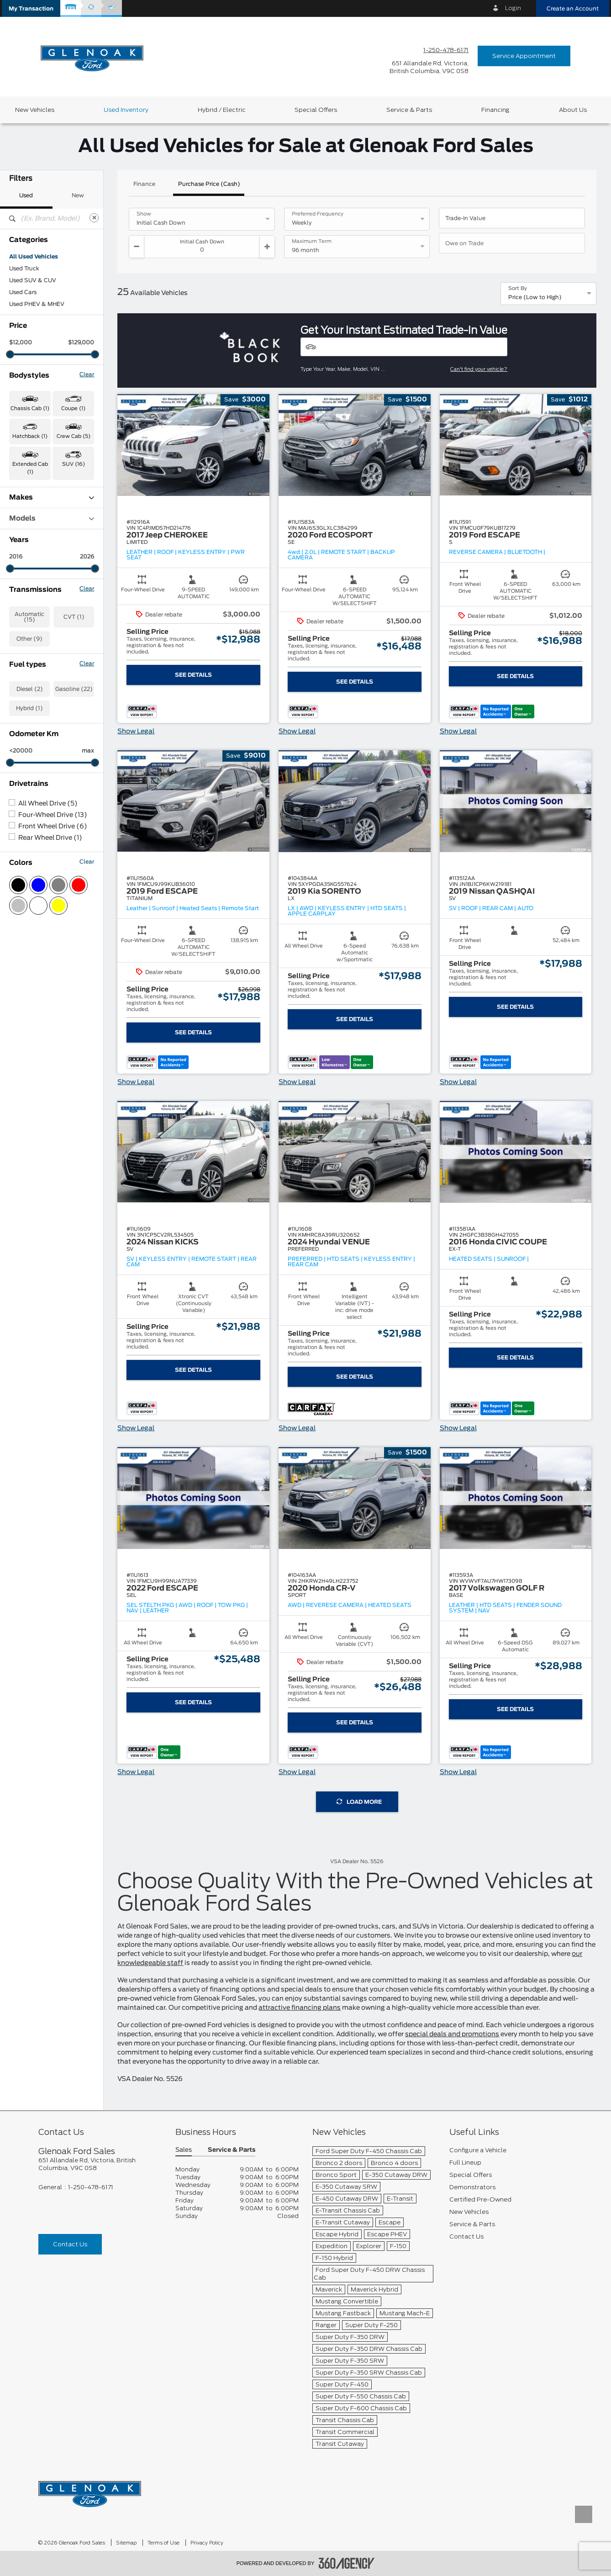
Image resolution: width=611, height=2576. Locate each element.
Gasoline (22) (74, 689)
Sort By (517, 288)
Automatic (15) (29, 616)
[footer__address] (100, 2164)
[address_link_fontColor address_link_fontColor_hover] (429, 67)
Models (51, 518)
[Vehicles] (403, 346)
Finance (144, 184)
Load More (359, 1802)
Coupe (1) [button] (73, 408)
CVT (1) (73, 617)
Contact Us (70, 2244)
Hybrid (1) (29, 708)
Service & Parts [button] (231, 2150)
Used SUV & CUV (32, 280)
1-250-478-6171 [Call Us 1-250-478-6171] (446, 50)
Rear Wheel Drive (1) (50, 838)
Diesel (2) (29, 689)
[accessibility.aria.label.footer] (346, 2563)
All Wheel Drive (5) (48, 804)
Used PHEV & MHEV (36, 304)
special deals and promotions (452, 2034)
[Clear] (94, 217)
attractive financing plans (299, 2008)
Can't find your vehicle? (478, 369)
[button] (31, 8)
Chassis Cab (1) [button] (30, 408)
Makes (51, 497)
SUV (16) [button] (73, 464)
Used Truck (24, 268)
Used (26, 195)
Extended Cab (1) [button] (30, 468)
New (78, 195)
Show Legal (135, 731)
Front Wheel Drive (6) (52, 826)
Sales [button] (183, 2150)
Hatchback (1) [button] (29, 436)
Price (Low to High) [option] (535, 297)
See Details (193, 675)
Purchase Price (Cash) (209, 184)
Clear (86, 374)
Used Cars (23, 292)
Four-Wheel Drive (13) (52, 815)
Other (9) (29, 639)
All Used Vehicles (33, 256)
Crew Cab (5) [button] (73, 436)
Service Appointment (524, 56)
